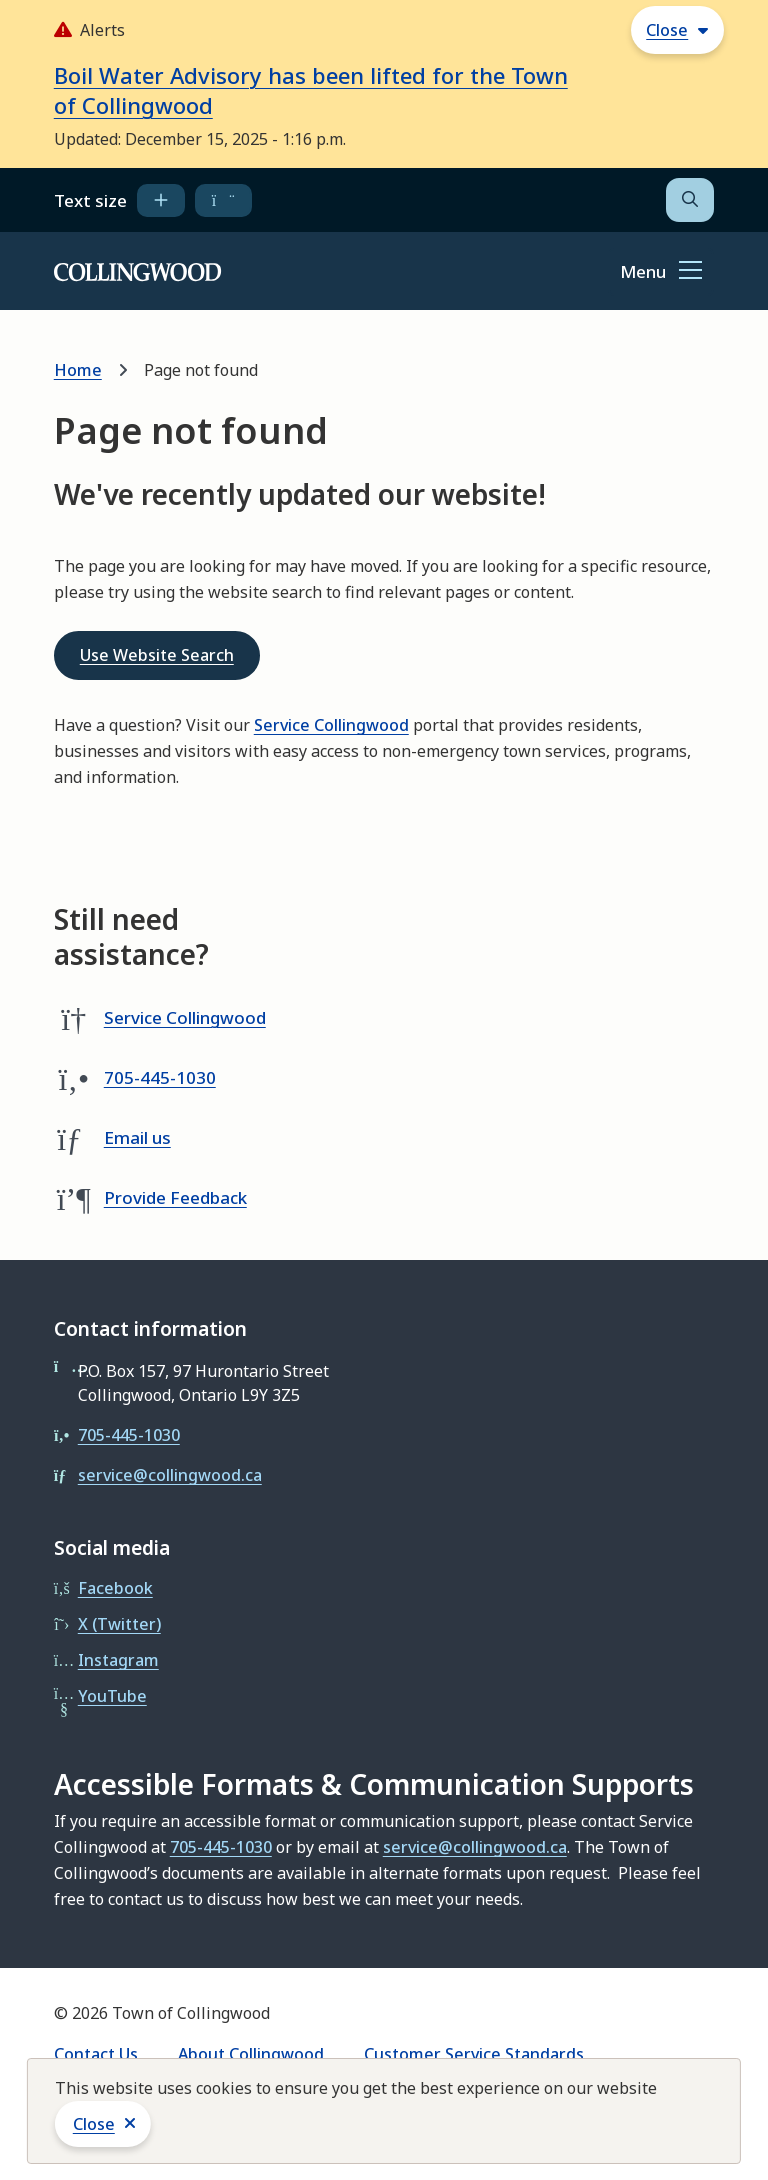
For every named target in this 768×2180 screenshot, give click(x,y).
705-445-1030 (160, 1077)
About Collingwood (251, 2054)
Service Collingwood (331, 725)
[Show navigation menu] (661, 272)
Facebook (115, 1588)
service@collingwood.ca (170, 1475)
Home (78, 370)
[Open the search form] (690, 200)
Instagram (118, 1660)
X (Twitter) (119, 1624)
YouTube (112, 1696)
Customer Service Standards (474, 2054)
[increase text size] (161, 200)
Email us (137, 1137)
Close (94, 2124)
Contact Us (96, 2054)
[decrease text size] (223, 200)
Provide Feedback (175, 1197)
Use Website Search (157, 655)
